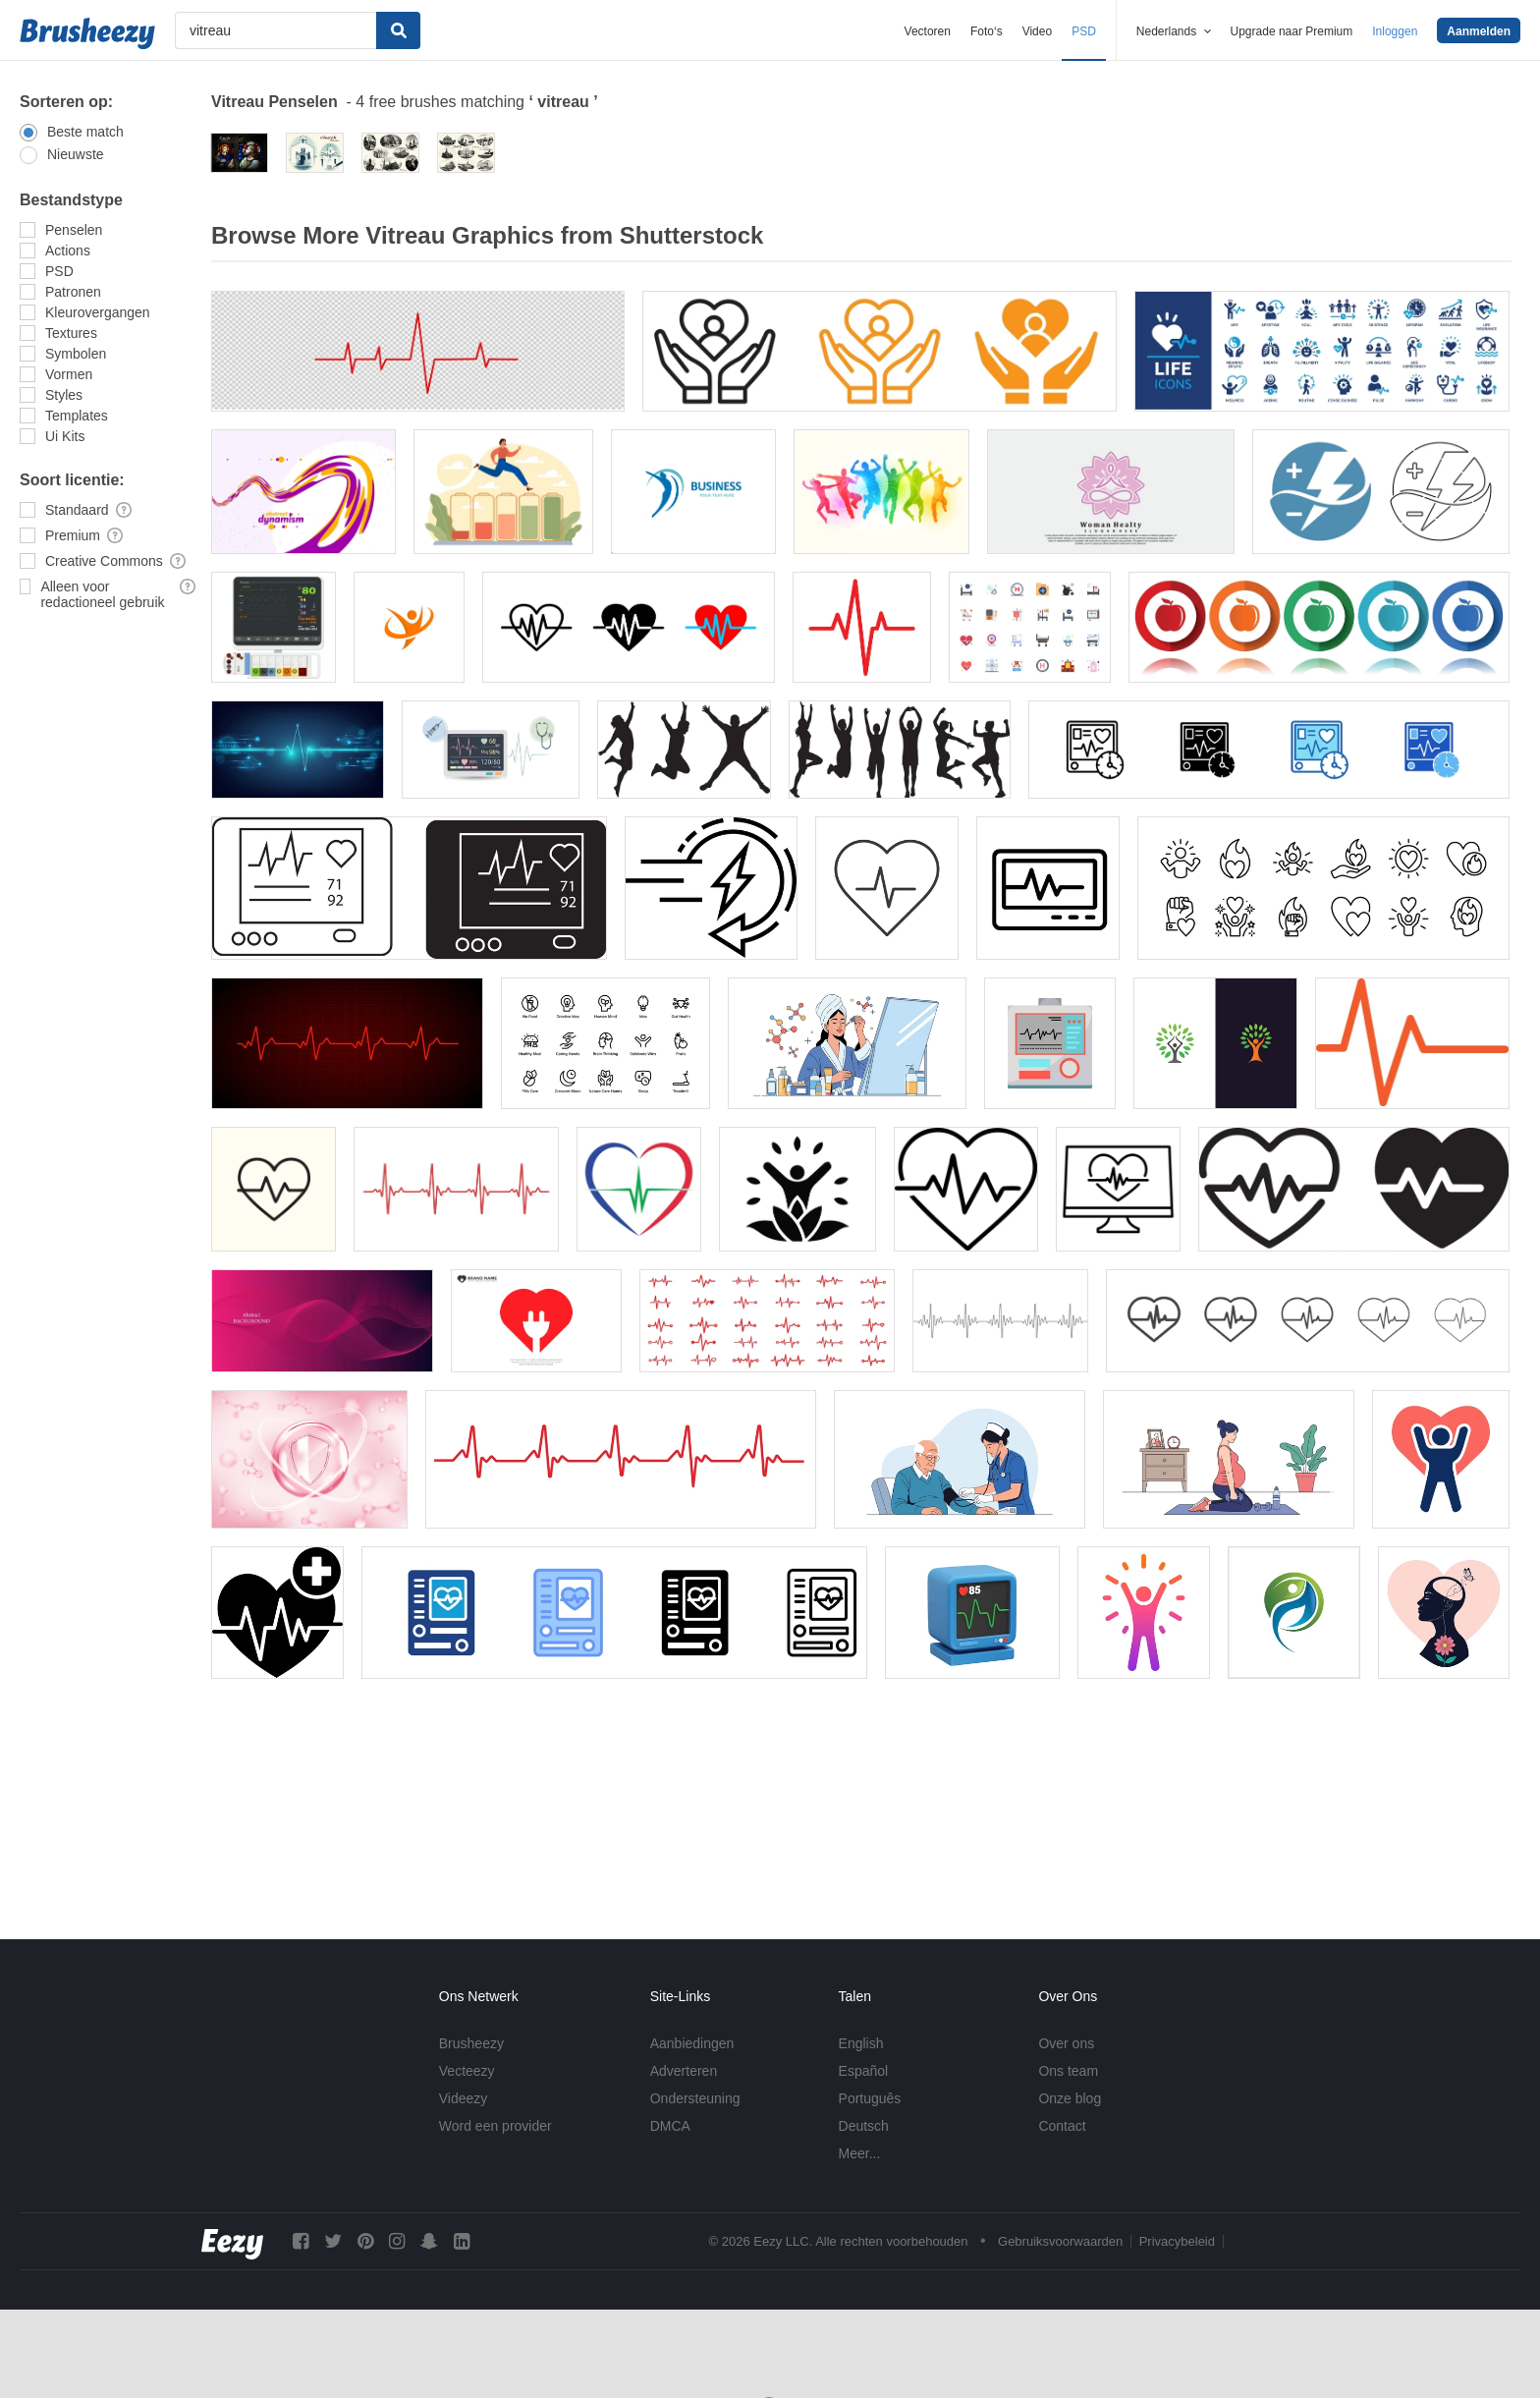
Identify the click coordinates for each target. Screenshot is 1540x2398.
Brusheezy (471, 2043)
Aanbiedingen (692, 2043)
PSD (1084, 31)
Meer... (860, 2153)
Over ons (1066, 2043)
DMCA (670, 2126)
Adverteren (683, 2071)
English (861, 2043)
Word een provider (495, 2126)
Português (870, 2098)
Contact (1061, 2126)
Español (864, 2071)
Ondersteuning (695, 2098)
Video (1037, 31)
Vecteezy (467, 2071)
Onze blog (1069, 2098)
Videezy (463, 2098)
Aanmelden (1479, 31)
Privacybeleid (1177, 2241)
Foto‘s (986, 31)
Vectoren (928, 31)
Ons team (1068, 2071)
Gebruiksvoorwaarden (1060, 2241)
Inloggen (1394, 31)
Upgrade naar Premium (1292, 31)
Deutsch (864, 2126)
